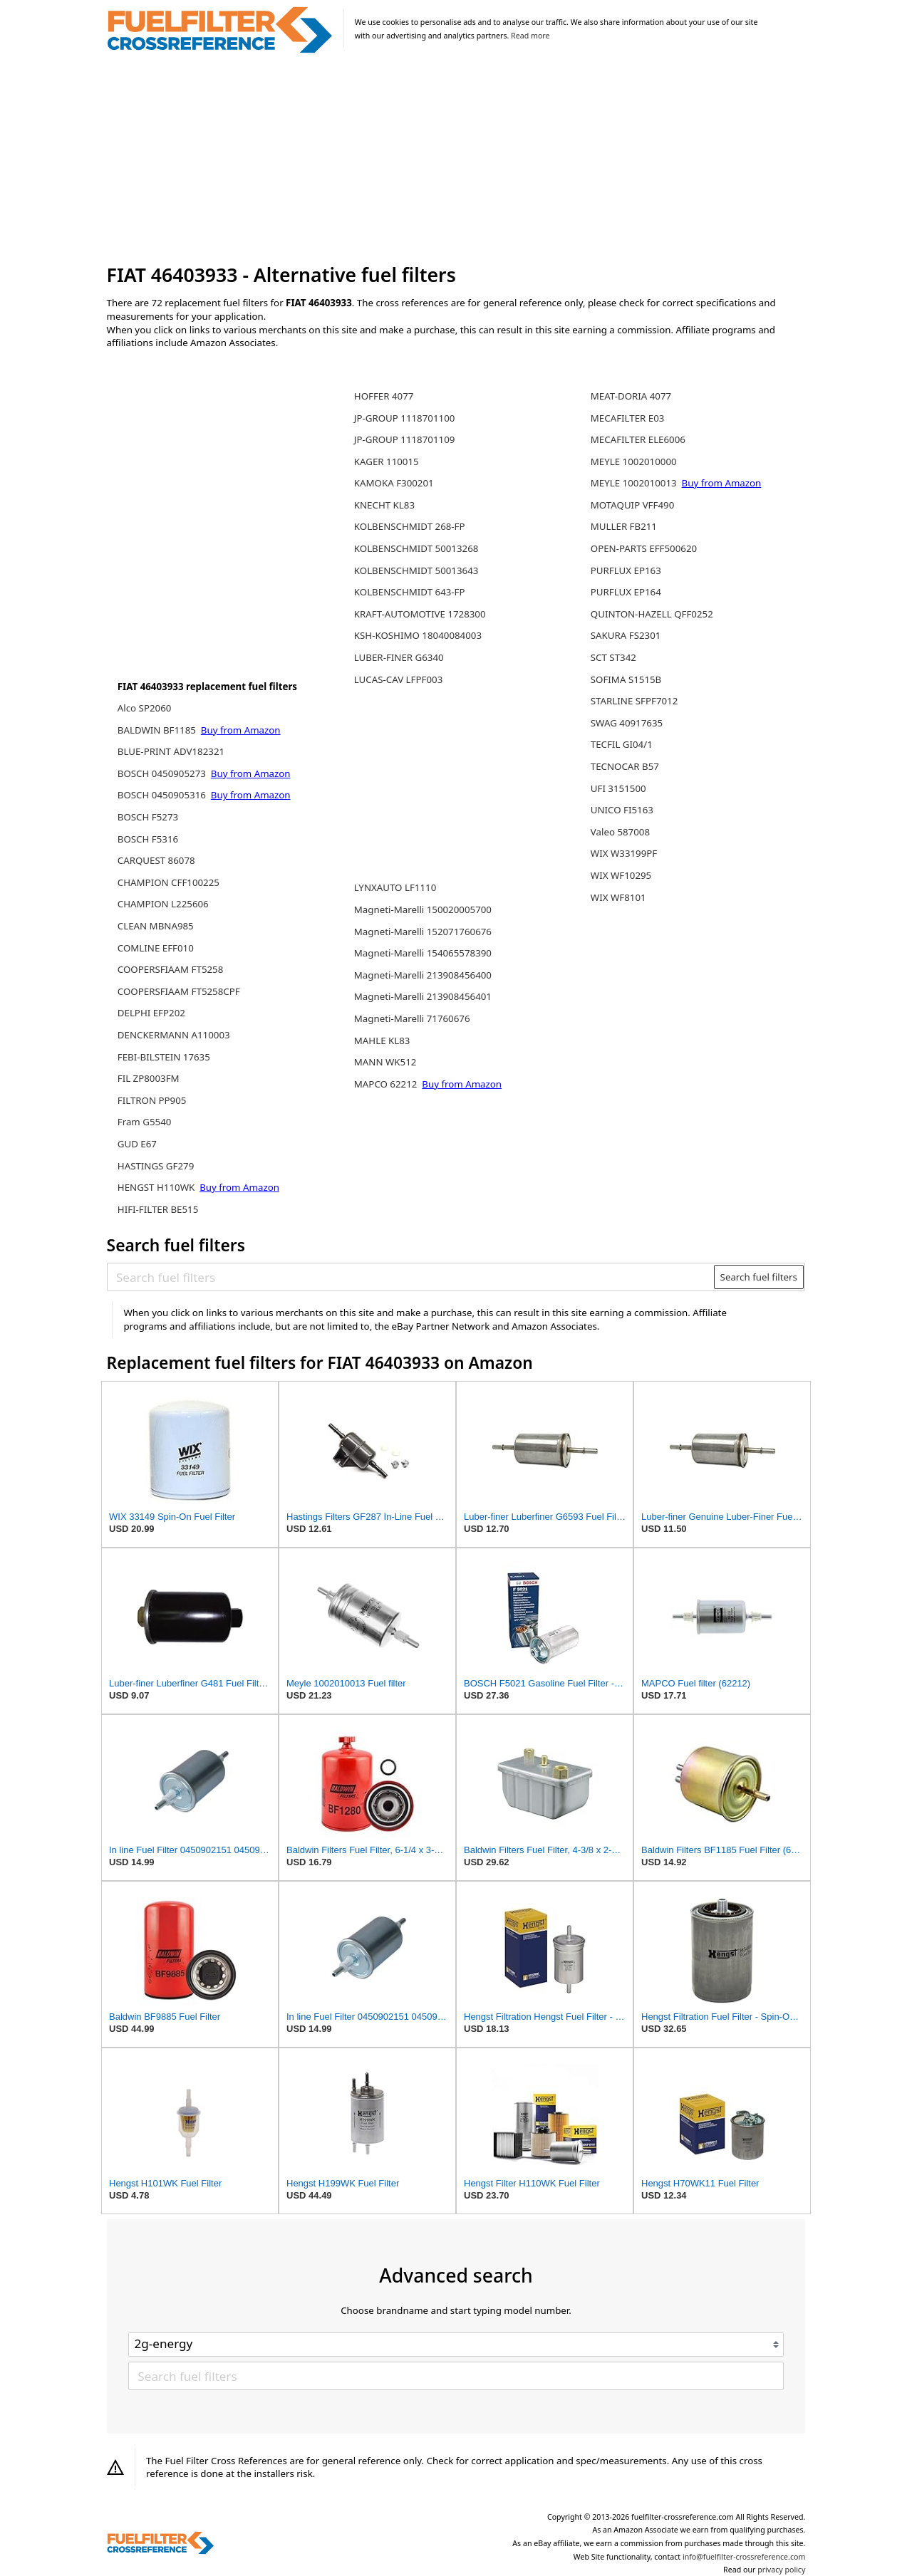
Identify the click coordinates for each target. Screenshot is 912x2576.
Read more (530, 36)
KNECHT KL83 (384, 505)
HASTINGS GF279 (156, 1165)
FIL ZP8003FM (149, 1078)
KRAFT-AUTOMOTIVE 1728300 (420, 614)
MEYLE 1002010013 (635, 482)
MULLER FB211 (624, 526)
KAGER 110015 (386, 461)
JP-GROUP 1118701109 (404, 439)
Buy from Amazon (241, 730)
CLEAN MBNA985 (156, 925)
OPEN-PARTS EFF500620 (644, 548)
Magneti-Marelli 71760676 (412, 1018)
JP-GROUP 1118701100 (404, 418)
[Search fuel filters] (411, 1277)
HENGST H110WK (157, 1187)
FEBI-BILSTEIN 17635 (164, 1056)
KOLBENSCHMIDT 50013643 (416, 570)
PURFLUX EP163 (626, 570)
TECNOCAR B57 (625, 766)
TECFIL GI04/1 (622, 744)
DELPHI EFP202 (151, 1012)
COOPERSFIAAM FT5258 (171, 969)
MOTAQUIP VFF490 (632, 505)
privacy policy (781, 2570)
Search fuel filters (758, 1277)
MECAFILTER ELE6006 (638, 439)
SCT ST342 (613, 657)
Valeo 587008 (620, 831)
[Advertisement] (456, 159)
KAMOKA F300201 (394, 482)
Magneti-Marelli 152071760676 (423, 931)
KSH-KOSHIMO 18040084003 (418, 635)
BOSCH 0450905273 (163, 773)
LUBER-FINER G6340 (399, 657)
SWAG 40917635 (627, 722)
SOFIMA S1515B (626, 679)
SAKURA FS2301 (626, 635)
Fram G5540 (145, 1121)
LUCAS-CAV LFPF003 (398, 679)
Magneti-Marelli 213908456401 (423, 996)
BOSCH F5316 (148, 839)
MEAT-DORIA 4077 (631, 396)
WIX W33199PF (624, 853)
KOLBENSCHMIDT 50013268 (416, 548)
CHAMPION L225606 (163, 903)
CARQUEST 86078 (156, 860)
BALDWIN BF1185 (158, 730)
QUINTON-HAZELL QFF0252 (652, 614)
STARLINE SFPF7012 (634, 700)
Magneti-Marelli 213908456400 (423, 975)
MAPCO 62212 (387, 1084)
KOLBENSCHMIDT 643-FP (409, 591)
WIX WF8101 (618, 897)
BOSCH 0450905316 (163, 794)
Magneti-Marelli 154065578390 (423, 953)
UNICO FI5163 (622, 809)
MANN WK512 (385, 1061)
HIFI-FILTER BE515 (158, 1209)
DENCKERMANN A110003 (174, 1034)
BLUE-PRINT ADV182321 (171, 751)
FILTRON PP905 (152, 1100)
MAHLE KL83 (382, 1040)
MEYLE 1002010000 (634, 461)
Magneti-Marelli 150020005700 (423, 909)
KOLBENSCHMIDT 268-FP (409, 526)
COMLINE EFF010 (156, 948)
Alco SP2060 (145, 708)
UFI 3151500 (618, 788)
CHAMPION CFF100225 (168, 882)
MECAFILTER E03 (628, 418)
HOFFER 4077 (384, 396)
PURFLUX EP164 (626, 591)
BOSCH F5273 (148, 816)
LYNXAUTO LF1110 (395, 887)
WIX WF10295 (621, 875)
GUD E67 (137, 1143)
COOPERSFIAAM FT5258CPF (179, 991)
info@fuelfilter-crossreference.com (744, 2557)
